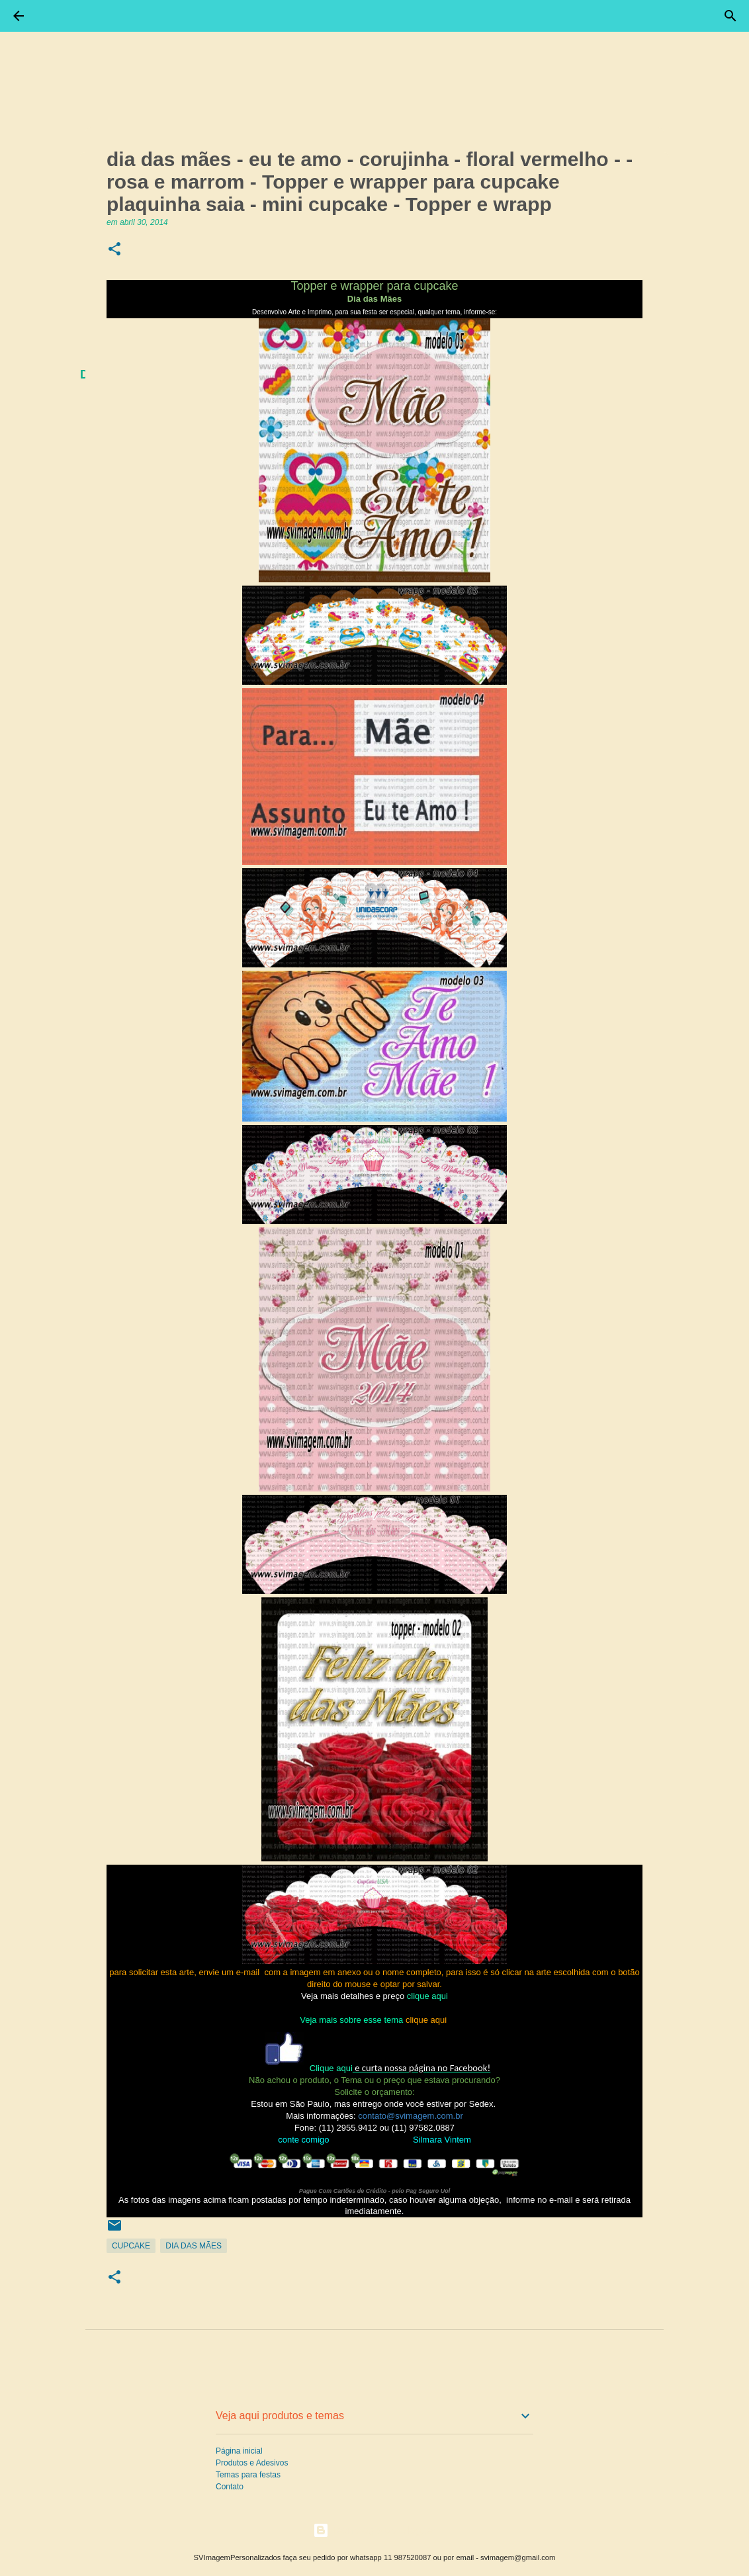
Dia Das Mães (193, 2245)
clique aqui (427, 1996)
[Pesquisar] (730, 16)
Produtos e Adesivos (252, 2462)
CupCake (131, 2245)
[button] (114, 250)
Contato (229, 2486)
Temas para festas (248, 2474)
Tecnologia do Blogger (375, 2530)
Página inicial (239, 2451)
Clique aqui (331, 2068)
